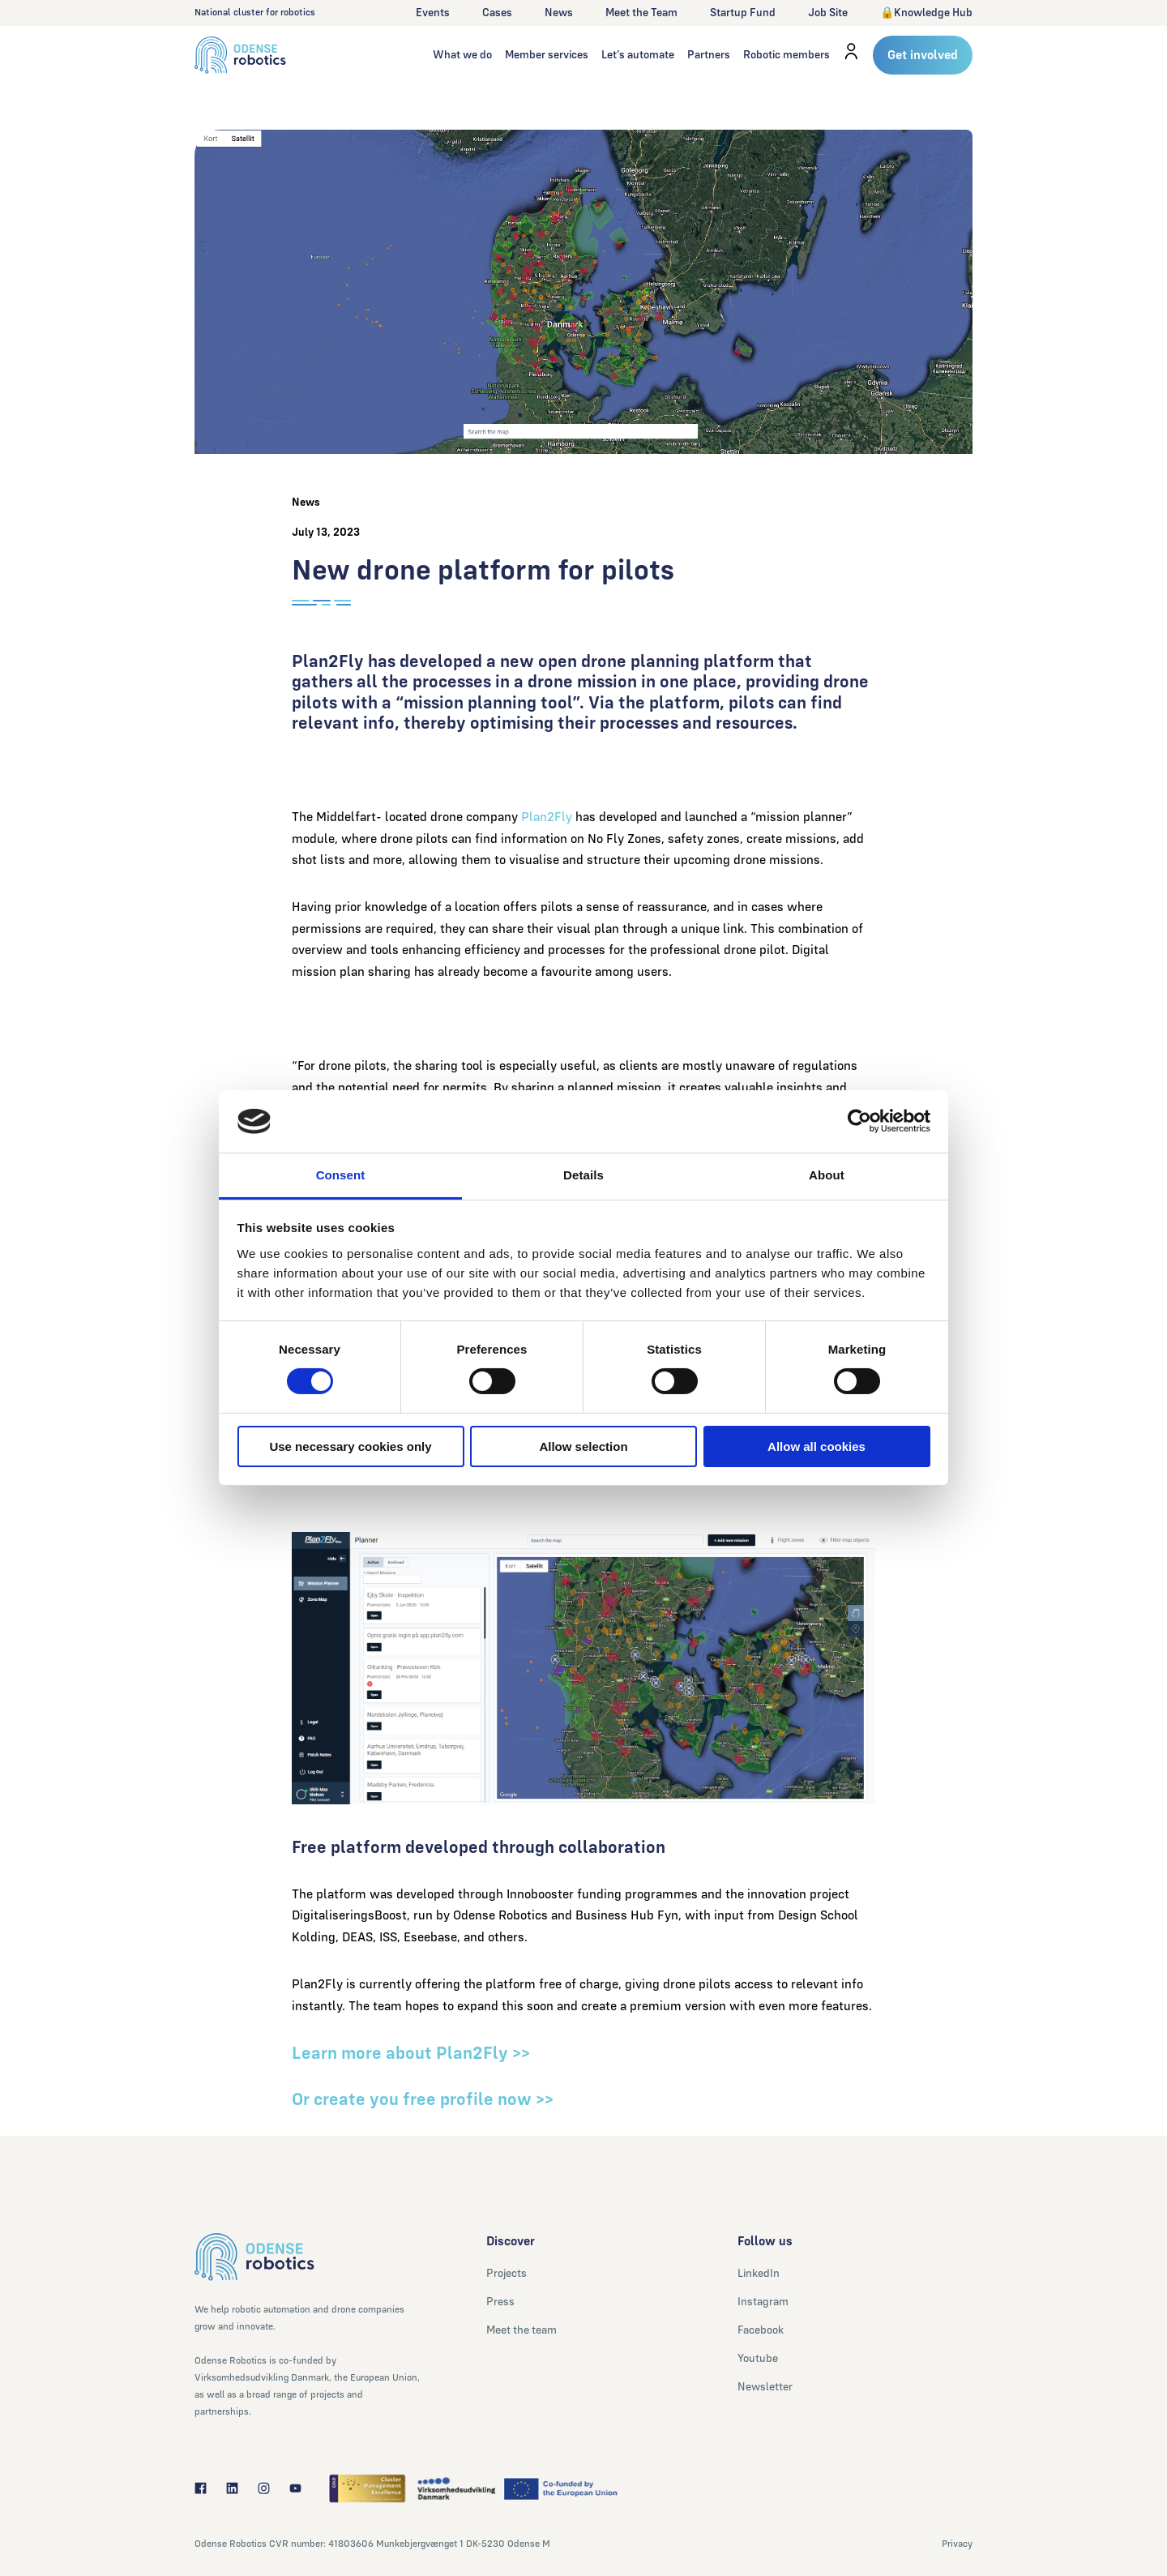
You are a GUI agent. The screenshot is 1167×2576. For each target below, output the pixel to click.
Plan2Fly (546, 816)
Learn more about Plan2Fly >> (411, 2053)
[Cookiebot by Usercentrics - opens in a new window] (859, 1121)
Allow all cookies (816, 1446)
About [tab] (826, 1175)
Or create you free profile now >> (425, 2099)
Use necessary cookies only (350, 1446)
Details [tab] (583, 1175)
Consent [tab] (340, 1175)
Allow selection (583, 1446)
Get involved (922, 54)
